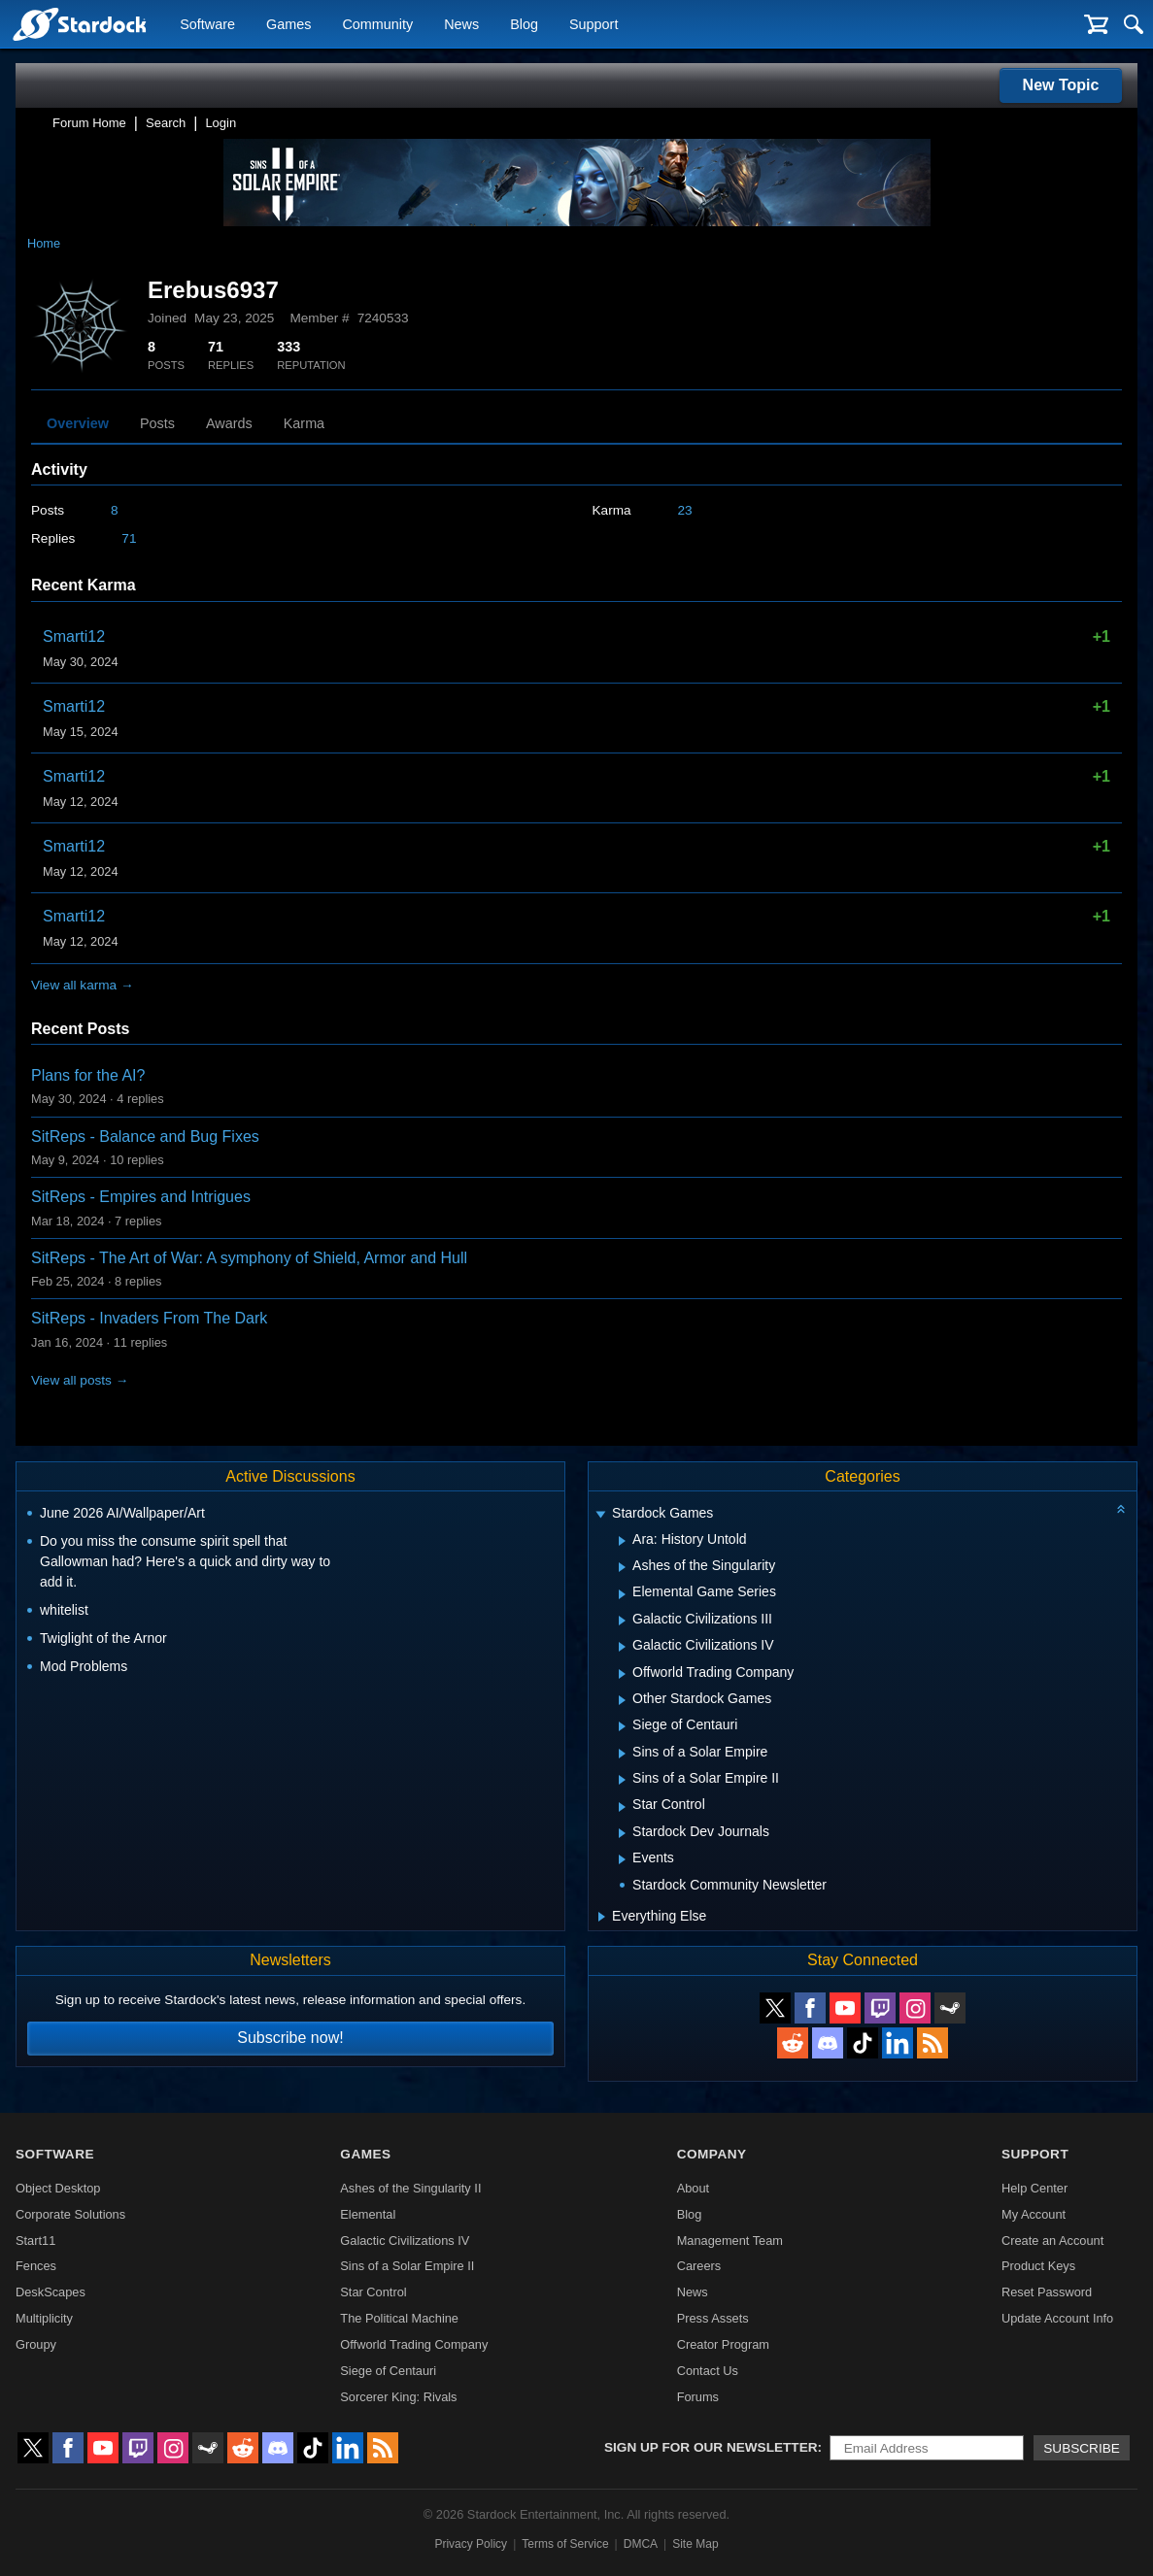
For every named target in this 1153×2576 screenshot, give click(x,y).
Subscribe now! (290, 2037)
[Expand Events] (622, 1859)
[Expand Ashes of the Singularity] (622, 1567)
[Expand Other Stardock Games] (622, 1700)
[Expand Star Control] (622, 1807)
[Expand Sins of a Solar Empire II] (622, 1780)
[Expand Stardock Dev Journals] (622, 1833)
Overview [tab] (78, 423)
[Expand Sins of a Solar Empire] (622, 1753)
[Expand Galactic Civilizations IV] (622, 1647)
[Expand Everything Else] (601, 1917)
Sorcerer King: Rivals (398, 2397)
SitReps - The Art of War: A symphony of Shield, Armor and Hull (249, 1258)
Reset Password (1046, 2292)
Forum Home (89, 123)
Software (207, 25)
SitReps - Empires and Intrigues (141, 1196)
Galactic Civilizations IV (404, 2240)
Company (712, 2154)
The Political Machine (399, 2318)
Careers (699, 2265)
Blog (524, 25)
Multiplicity (44, 2318)
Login (220, 123)
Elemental (367, 2214)
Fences (36, 2265)
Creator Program (723, 2344)
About (693, 2188)
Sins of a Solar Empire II (407, 2265)
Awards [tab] (229, 423)
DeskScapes (50, 2292)
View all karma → (82, 985)
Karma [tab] (304, 423)
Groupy (36, 2344)
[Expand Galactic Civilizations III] (622, 1620)
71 (128, 538)
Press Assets (713, 2318)
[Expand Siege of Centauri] (622, 1726)
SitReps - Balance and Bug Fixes (145, 1136)
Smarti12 (74, 636)
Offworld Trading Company (414, 2344)
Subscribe (1081, 2448)
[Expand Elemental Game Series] (622, 1594)
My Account (1033, 2214)
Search (166, 123)
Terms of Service (565, 2544)
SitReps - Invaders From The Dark (149, 1318)
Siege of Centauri (388, 2370)
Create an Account (1052, 2240)
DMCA (641, 2544)
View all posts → (79, 1380)
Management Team (730, 2240)
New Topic (1061, 85)
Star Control (373, 2292)
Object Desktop (58, 2188)
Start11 (35, 2240)
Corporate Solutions (70, 2214)
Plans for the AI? (88, 1075)
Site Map (695, 2544)
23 (685, 510)
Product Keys (1038, 2265)
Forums (698, 2397)
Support (593, 25)
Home (43, 243)
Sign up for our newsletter (711, 2447)
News (461, 25)
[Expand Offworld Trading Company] (622, 1674)
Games (288, 25)
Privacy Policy (470, 2544)
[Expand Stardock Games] (600, 1515)
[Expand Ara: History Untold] (622, 1541)
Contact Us (707, 2370)
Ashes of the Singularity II (410, 2188)
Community (377, 25)
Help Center (1034, 2188)
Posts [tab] (157, 423)
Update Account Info (1057, 2318)
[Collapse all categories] (1121, 1509)
